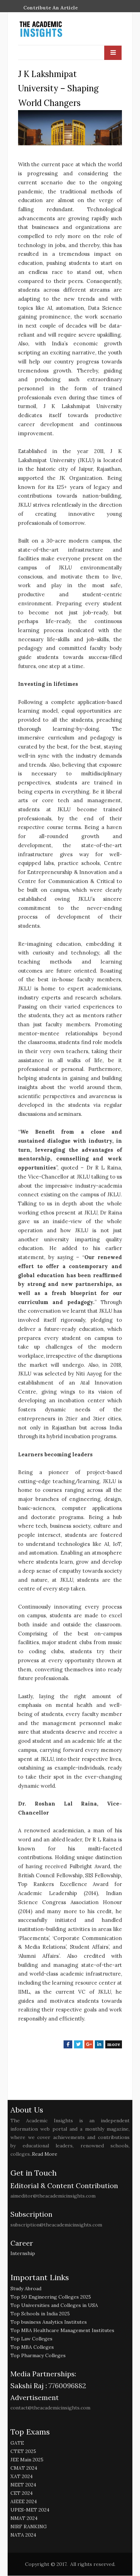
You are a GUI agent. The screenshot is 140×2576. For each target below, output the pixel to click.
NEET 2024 (23, 2485)
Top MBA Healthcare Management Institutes (62, 2330)
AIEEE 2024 (23, 2502)
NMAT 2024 (24, 2518)
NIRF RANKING (28, 2527)
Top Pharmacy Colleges (38, 2355)
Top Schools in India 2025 (40, 2313)
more (113, 2044)
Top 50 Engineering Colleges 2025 (50, 2297)
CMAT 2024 (23, 2468)
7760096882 (66, 2385)
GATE (17, 2443)
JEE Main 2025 (26, 2460)
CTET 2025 (23, 2451)
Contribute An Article (50, 8)
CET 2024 (21, 2493)
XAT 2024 (21, 2477)
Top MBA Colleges (32, 2347)
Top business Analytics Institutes (48, 2322)
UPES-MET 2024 (29, 2510)
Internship (22, 2253)
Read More (44, 2154)
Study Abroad (25, 2288)
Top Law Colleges (31, 2339)
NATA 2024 (23, 2535)
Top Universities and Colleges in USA (54, 2305)
